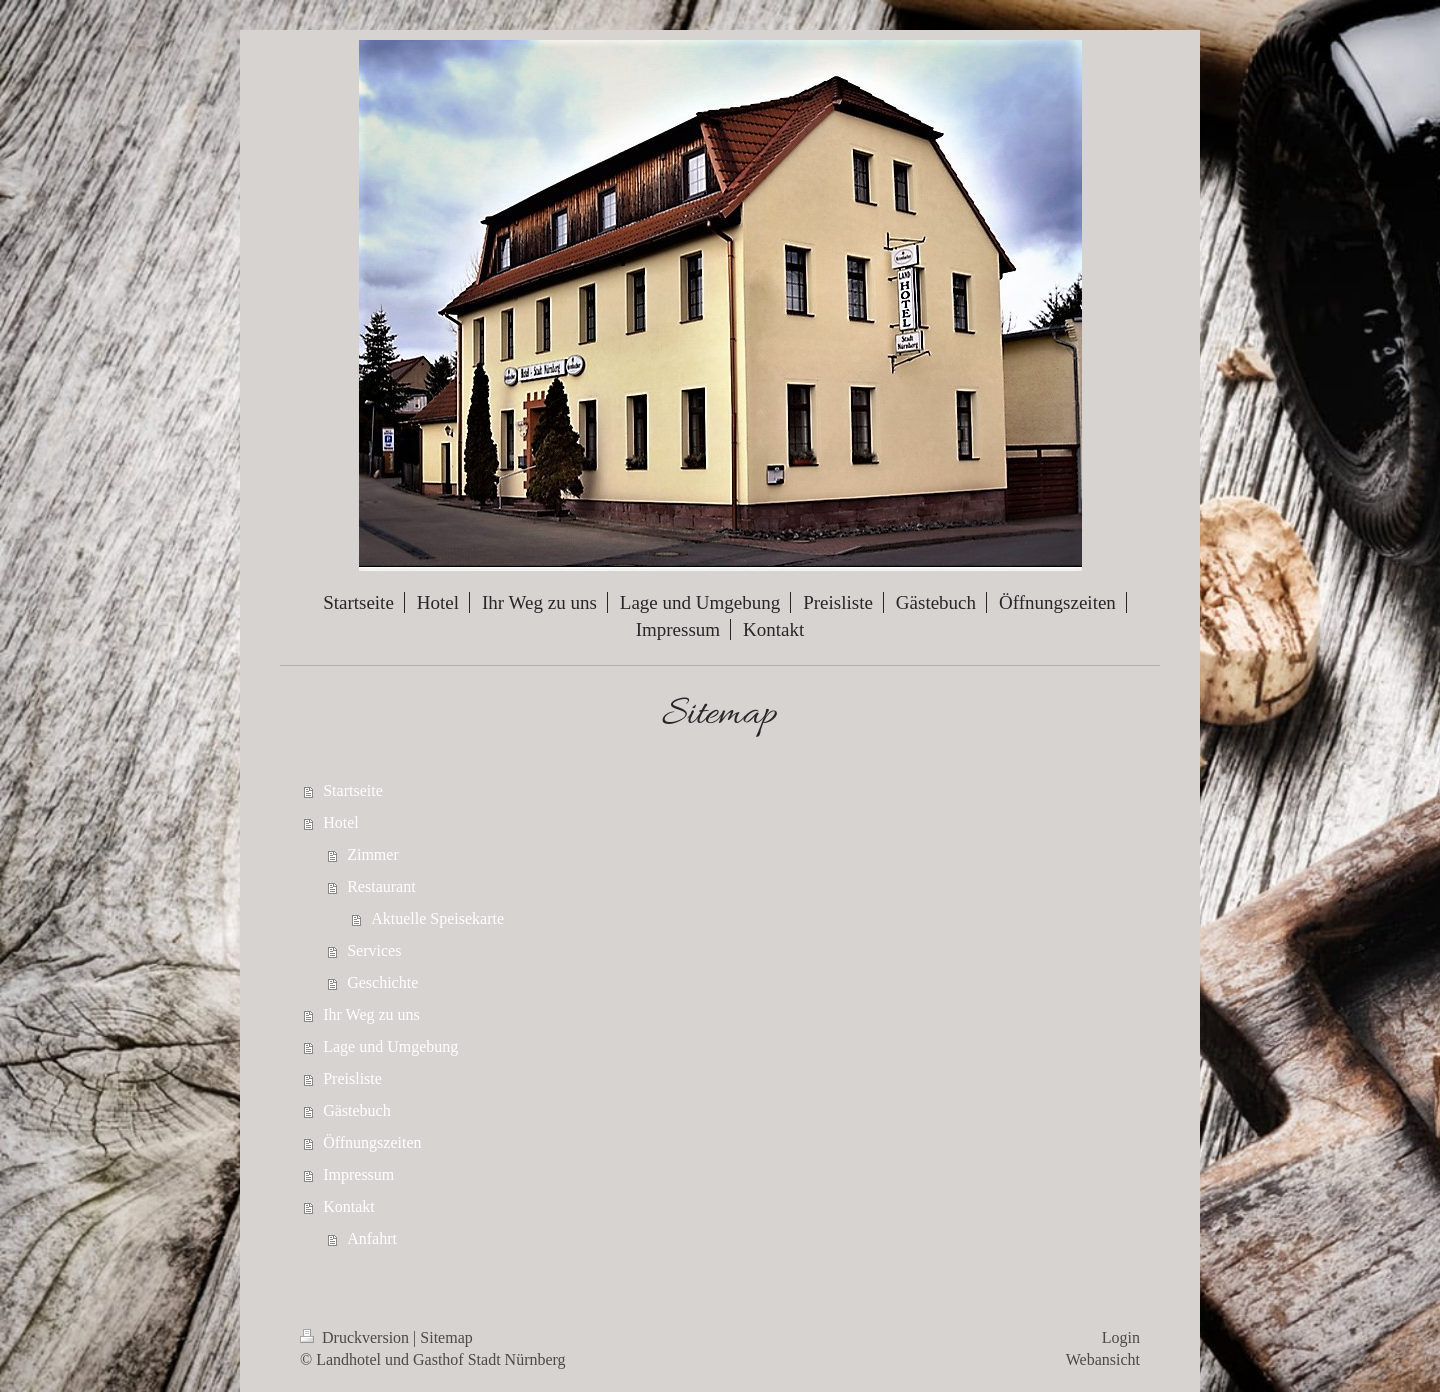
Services (374, 950)
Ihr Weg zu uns (371, 1014)
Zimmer (373, 854)
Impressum (358, 1174)
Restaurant (381, 886)
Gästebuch (357, 1110)
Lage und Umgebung (390, 1046)
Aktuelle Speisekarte (437, 918)
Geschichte (382, 982)
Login (1121, 1337)
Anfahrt (372, 1238)
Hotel (341, 822)
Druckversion (356, 1337)
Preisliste (352, 1078)
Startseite (353, 790)
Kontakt (349, 1206)
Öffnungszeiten (372, 1142)
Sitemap (446, 1337)
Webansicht (1103, 1359)
